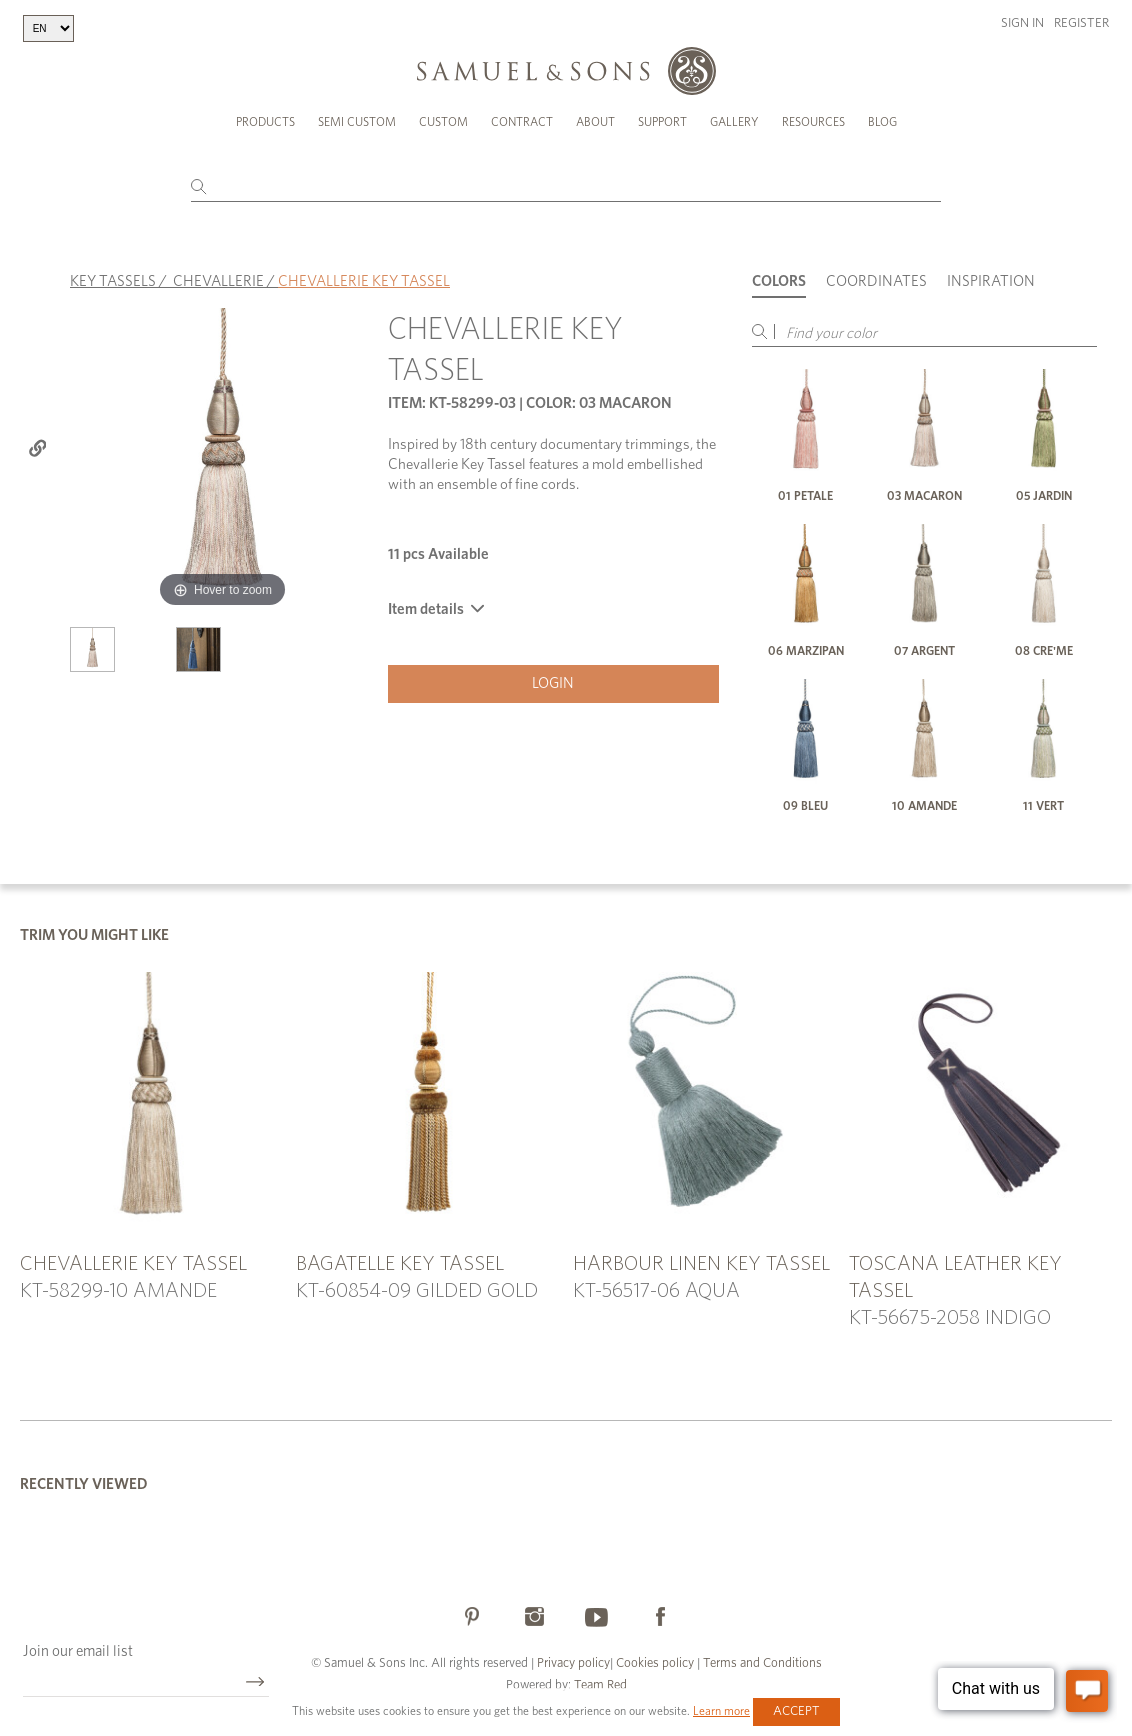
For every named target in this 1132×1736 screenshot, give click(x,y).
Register (1081, 23)
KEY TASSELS (113, 281)
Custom (443, 122)
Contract (522, 122)
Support (662, 122)
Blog (882, 122)
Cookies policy (655, 1663)
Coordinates (876, 281)
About (595, 122)
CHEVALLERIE (218, 281)
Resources (813, 122)
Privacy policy (573, 1663)
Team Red (600, 1685)
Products (265, 122)
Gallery (734, 122)
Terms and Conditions (761, 1663)
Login (553, 683)
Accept (796, 1711)
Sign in (1022, 23)
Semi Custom (357, 122)
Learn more (721, 1711)
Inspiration (991, 281)
